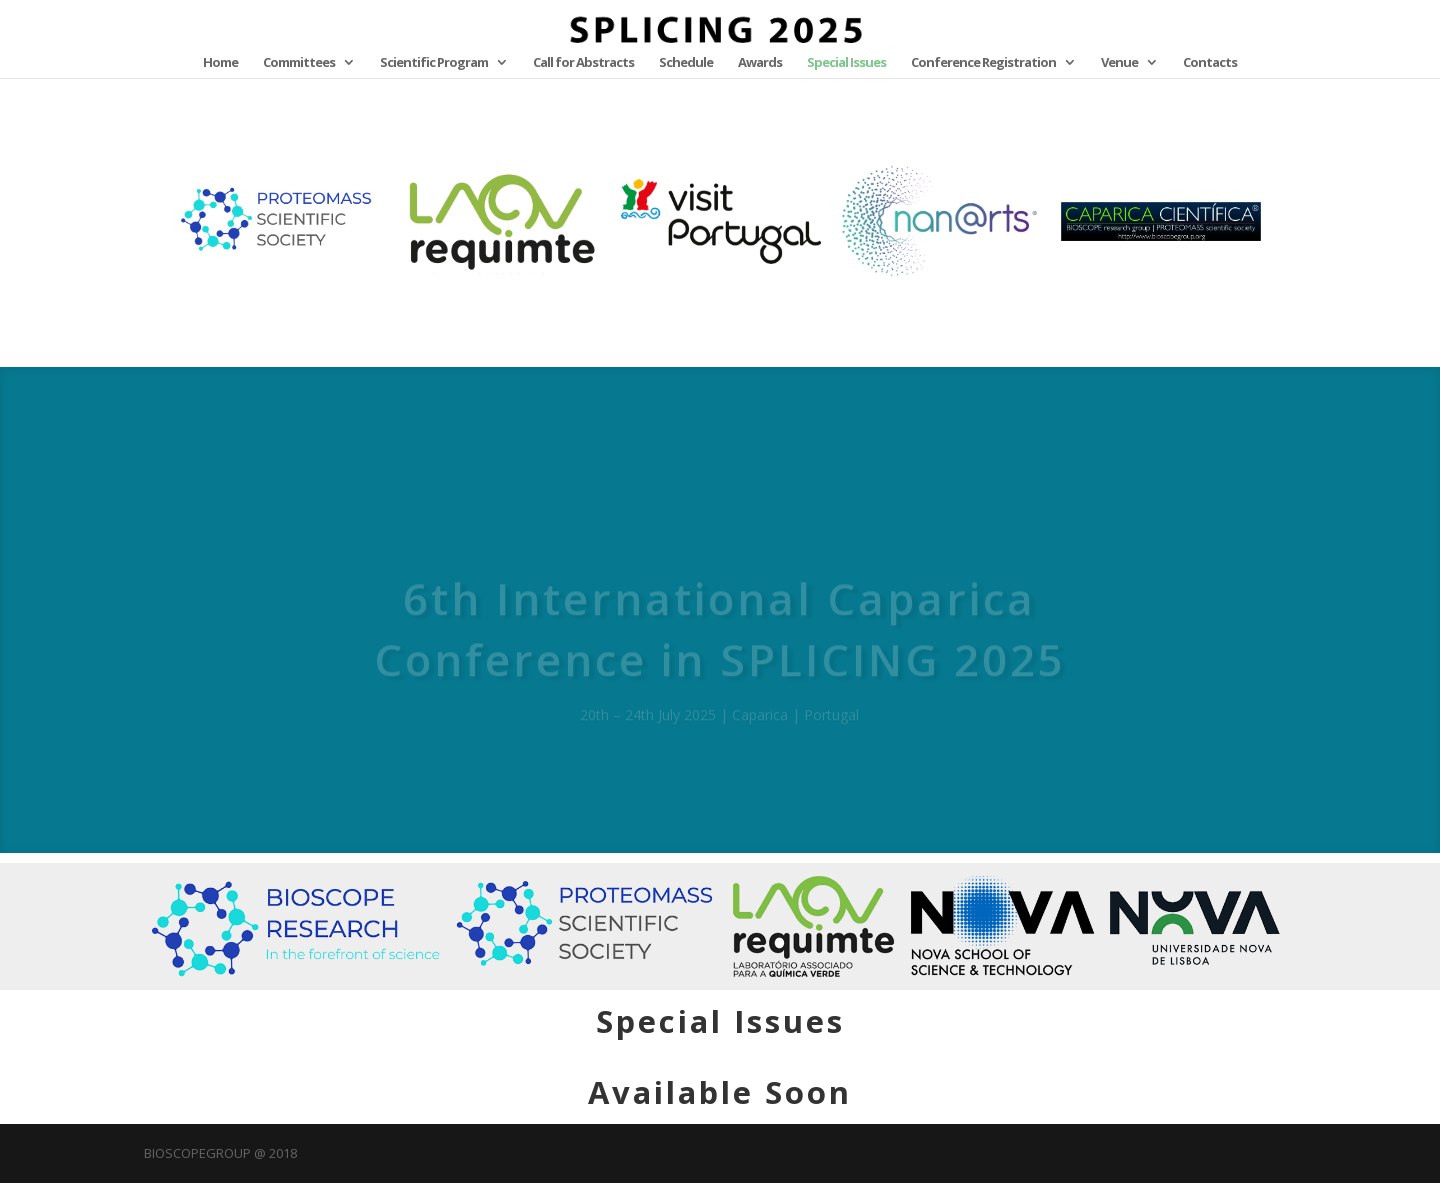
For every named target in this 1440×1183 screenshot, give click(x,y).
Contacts (1210, 63)
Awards (760, 63)
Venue (1119, 63)
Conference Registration (983, 63)
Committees (299, 63)
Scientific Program (434, 63)
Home (220, 63)
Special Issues (846, 63)
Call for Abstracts (583, 63)
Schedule (686, 63)
